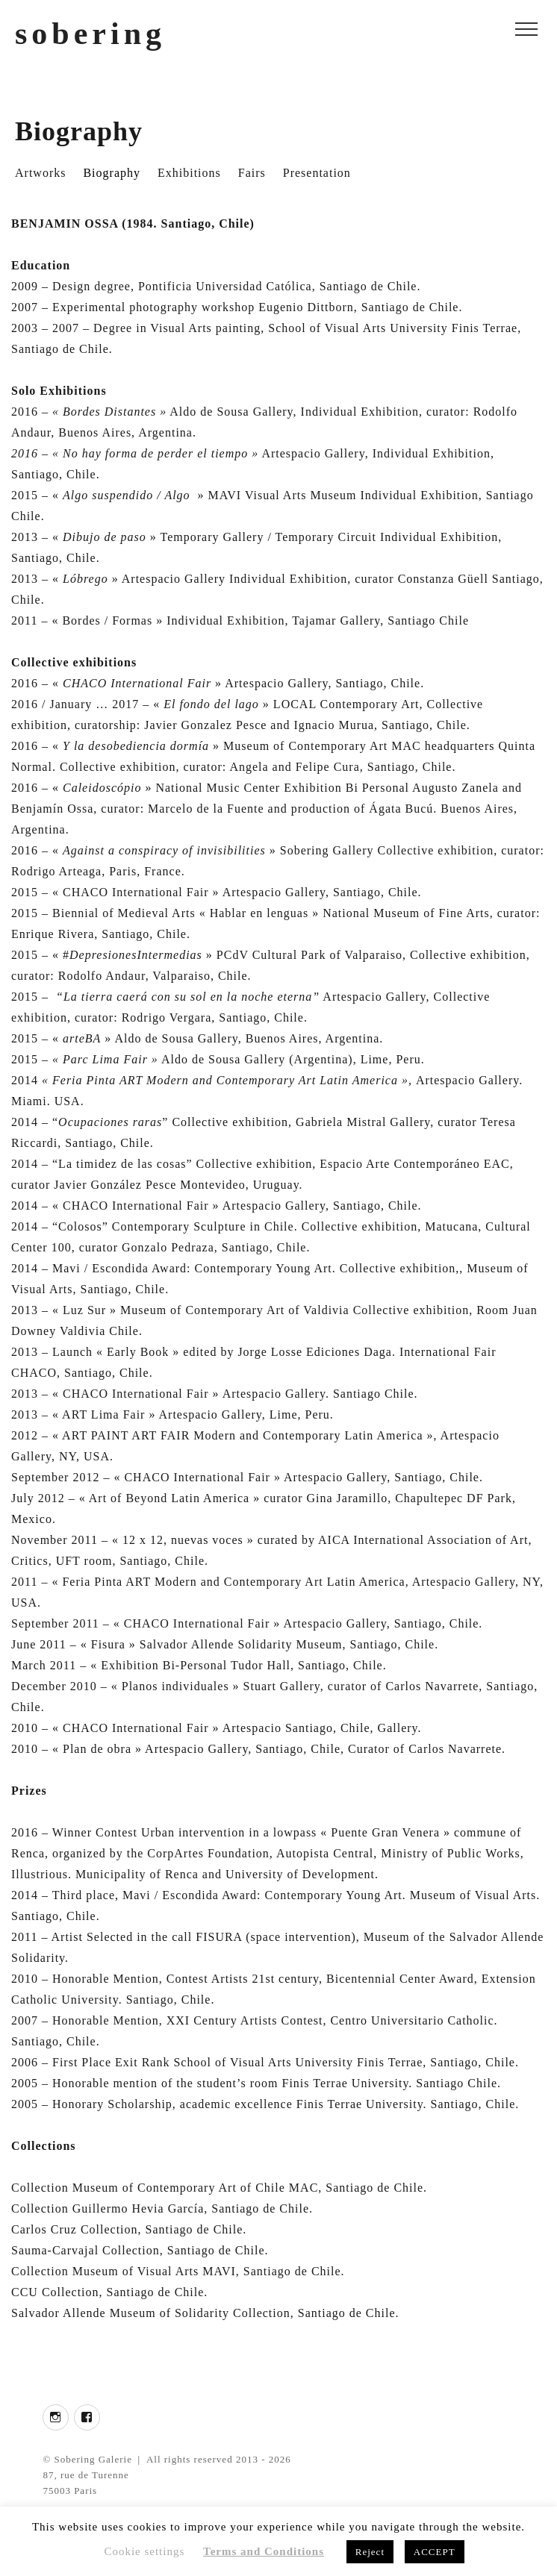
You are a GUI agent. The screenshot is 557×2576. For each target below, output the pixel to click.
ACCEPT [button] (434, 2551)
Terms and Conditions (263, 2551)
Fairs (252, 172)
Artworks (40, 172)
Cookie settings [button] (144, 2551)
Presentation (317, 172)
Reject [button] (370, 2551)
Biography (111, 172)
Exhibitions (189, 172)
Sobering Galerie (93, 2459)
